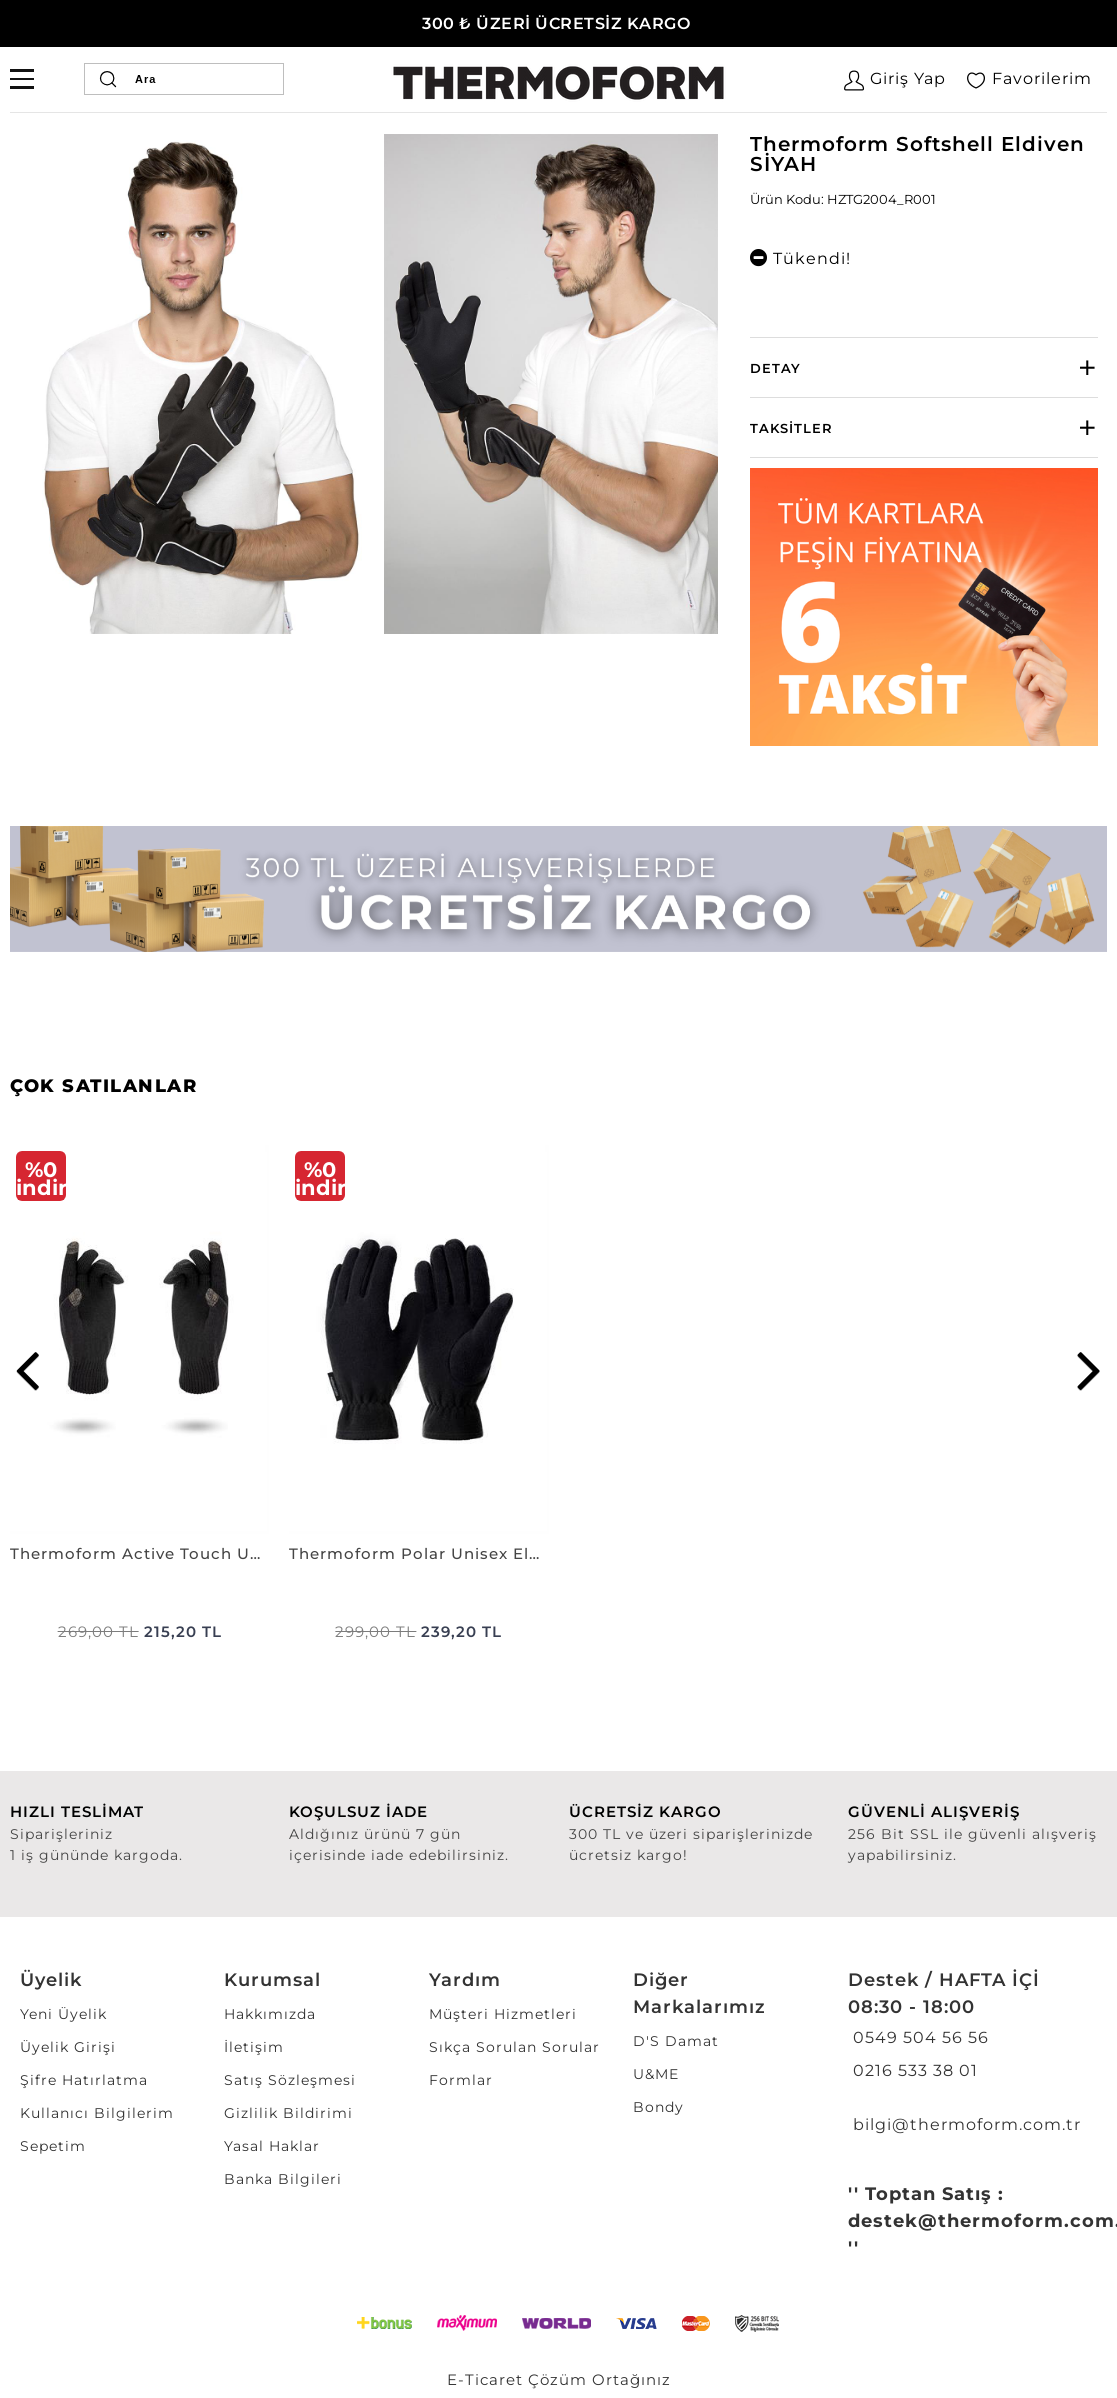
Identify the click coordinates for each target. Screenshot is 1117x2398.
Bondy (658, 2107)
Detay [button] (775, 368)
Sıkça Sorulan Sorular (514, 2047)
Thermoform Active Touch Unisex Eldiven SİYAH (139, 1553)
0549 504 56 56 (918, 2037)
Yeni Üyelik (63, 2014)
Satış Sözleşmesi (290, 2080)
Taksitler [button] (791, 428)
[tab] (924, 367)
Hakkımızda (270, 2014)
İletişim (254, 2047)
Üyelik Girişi (68, 2047)
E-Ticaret (485, 2379)
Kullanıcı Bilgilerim (97, 2113)
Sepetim (53, 2146)
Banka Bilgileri (283, 2179)
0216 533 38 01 (913, 2070)
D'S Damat (676, 2041)
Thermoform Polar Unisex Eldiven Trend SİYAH (418, 1553)
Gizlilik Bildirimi (288, 2113)
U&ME (656, 2074)
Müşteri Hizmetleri (503, 2014)
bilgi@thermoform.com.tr (964, 2124)
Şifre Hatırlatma (84, 2080)
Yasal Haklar (272, 2146)
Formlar (461, 2080)
